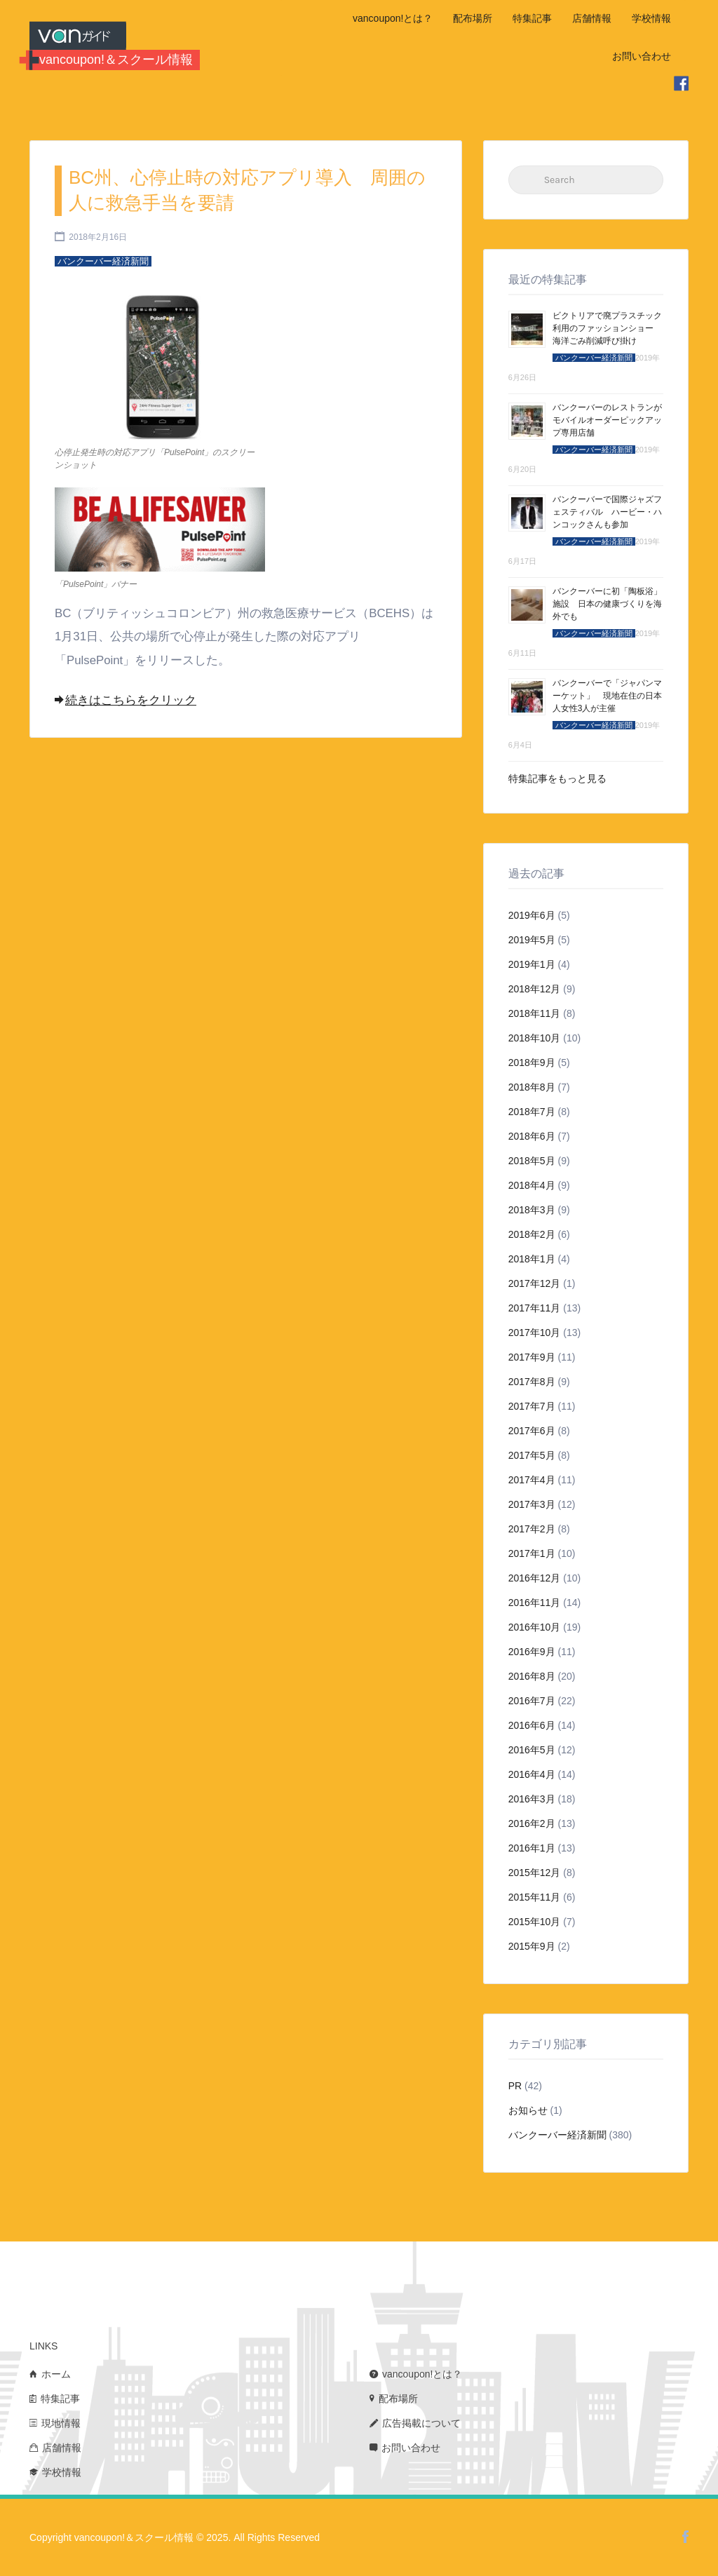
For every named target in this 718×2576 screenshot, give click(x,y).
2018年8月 (531, 1087)
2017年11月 (534, 1308)
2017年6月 (531, 1430)
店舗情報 (591, 18)
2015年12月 (534, 1872)
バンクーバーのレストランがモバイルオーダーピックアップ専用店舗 (607, 420)
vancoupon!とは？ (393, 18)
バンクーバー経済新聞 (557, 2134)
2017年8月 (531, 1381)
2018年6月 (531, 1136)
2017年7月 (531, 1406)
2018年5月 (531, 1160)
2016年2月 (531, 1823)
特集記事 (532, 18)
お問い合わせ (641, 56)
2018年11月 (534, 1013)
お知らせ (528, 2110)
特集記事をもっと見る (557, 778)
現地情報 (61, 2423)
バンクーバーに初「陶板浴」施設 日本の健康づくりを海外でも (607, 603)
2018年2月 (531, 1234)
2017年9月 (531, 1357)
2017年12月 (534, 1283)
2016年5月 (531, 1749)
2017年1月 (531, 1553)
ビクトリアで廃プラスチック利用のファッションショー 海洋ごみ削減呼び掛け (607, 328)
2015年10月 (534, 1921)
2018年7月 (531, 1111)
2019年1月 (531, 964)
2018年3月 (531, 1209)
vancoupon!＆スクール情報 (116, 60)
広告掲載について (421, 2423)
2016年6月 (531, 1725)
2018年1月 (531, 1259)
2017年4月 (531, 1479)
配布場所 (472, 18)
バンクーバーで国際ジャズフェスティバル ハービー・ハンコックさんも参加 (607, 512)
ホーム (56, 2374)
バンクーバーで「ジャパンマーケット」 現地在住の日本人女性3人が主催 (607, 695)
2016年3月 (531, 1799)
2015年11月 (534, 1897)
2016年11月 (534, 1602)
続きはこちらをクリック (125, 700)
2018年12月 (534, 988)
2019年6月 (531, 915)
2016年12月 (534, 1578)
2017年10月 (534, 1332)
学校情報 (651, 18)
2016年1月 (531, 1848)
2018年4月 (531, 1185)
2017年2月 (531, 1529)
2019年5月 (531, 939)
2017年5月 (531, 1455)
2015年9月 (531, 1946)
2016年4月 (531, 1774)
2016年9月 (531, 1651)
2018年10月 (534, 1038)
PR (515, 2085)
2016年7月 (531, 1700)
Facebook (685, 2536)
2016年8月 (531, 1676)
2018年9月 (531, 1062)
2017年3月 (531, 1504)
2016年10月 (534, 1627)
